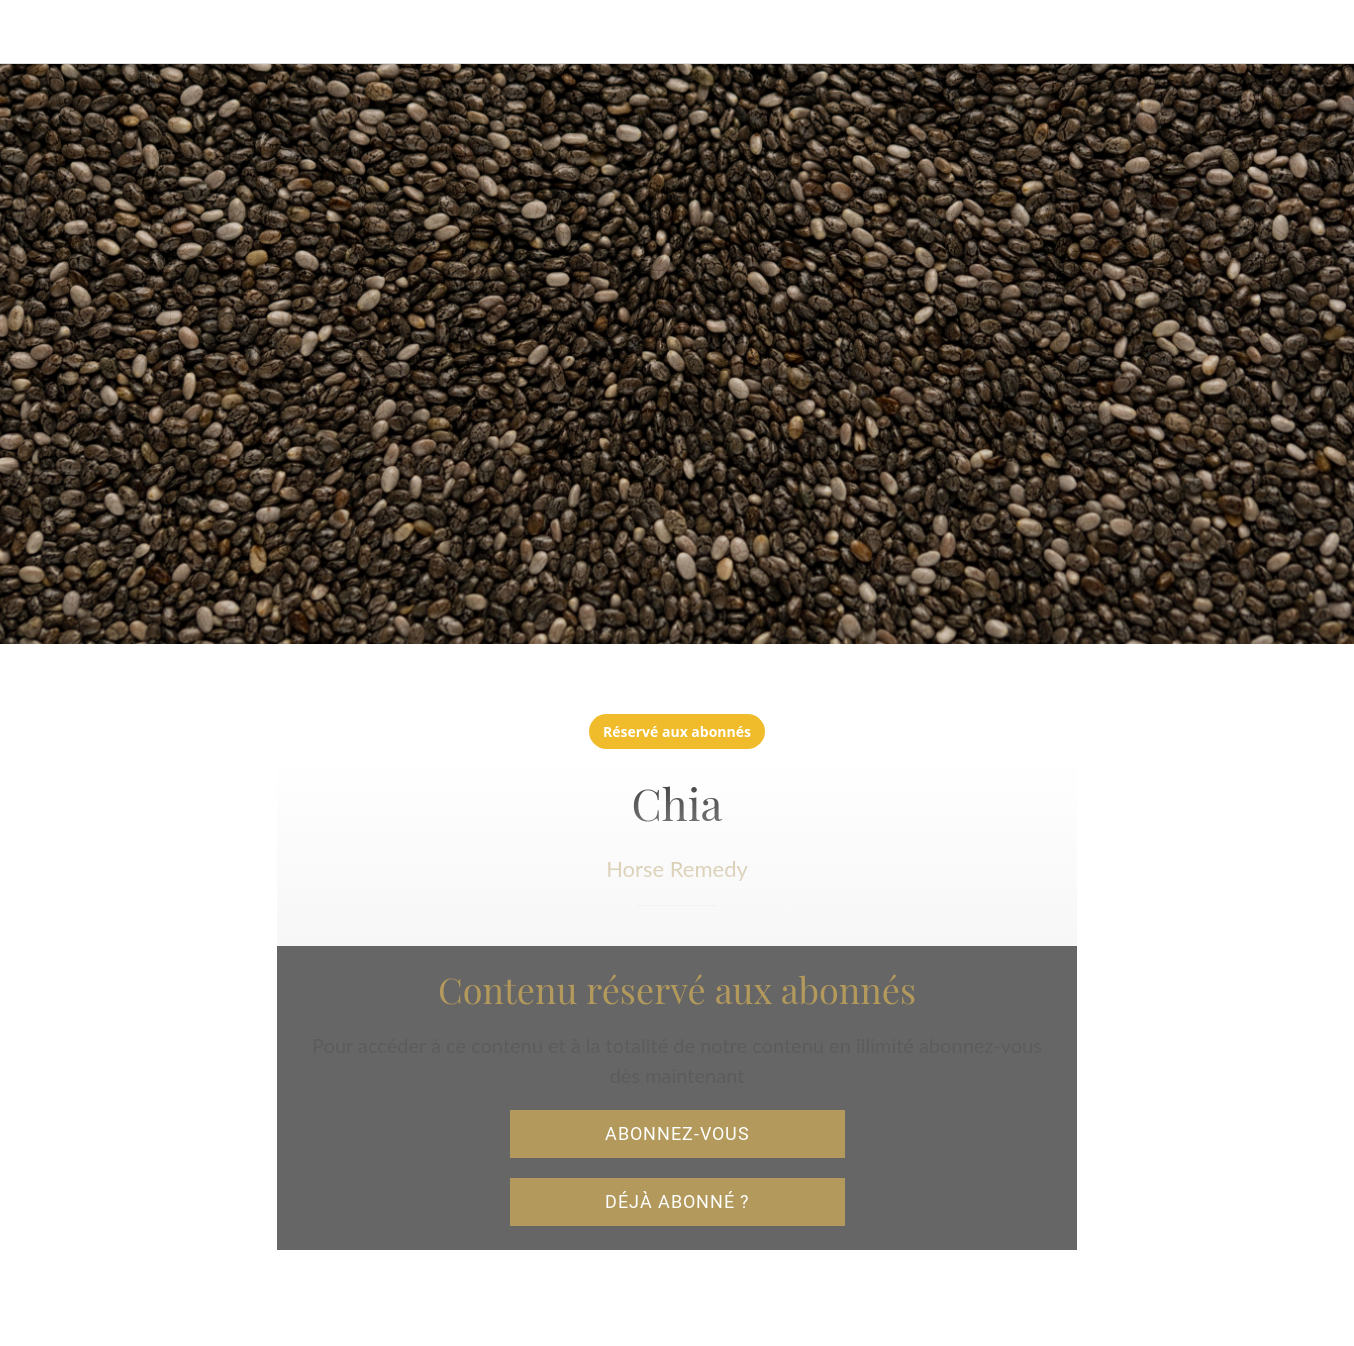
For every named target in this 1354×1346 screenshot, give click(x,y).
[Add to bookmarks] (1053, 1318)
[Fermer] (32, 32)
